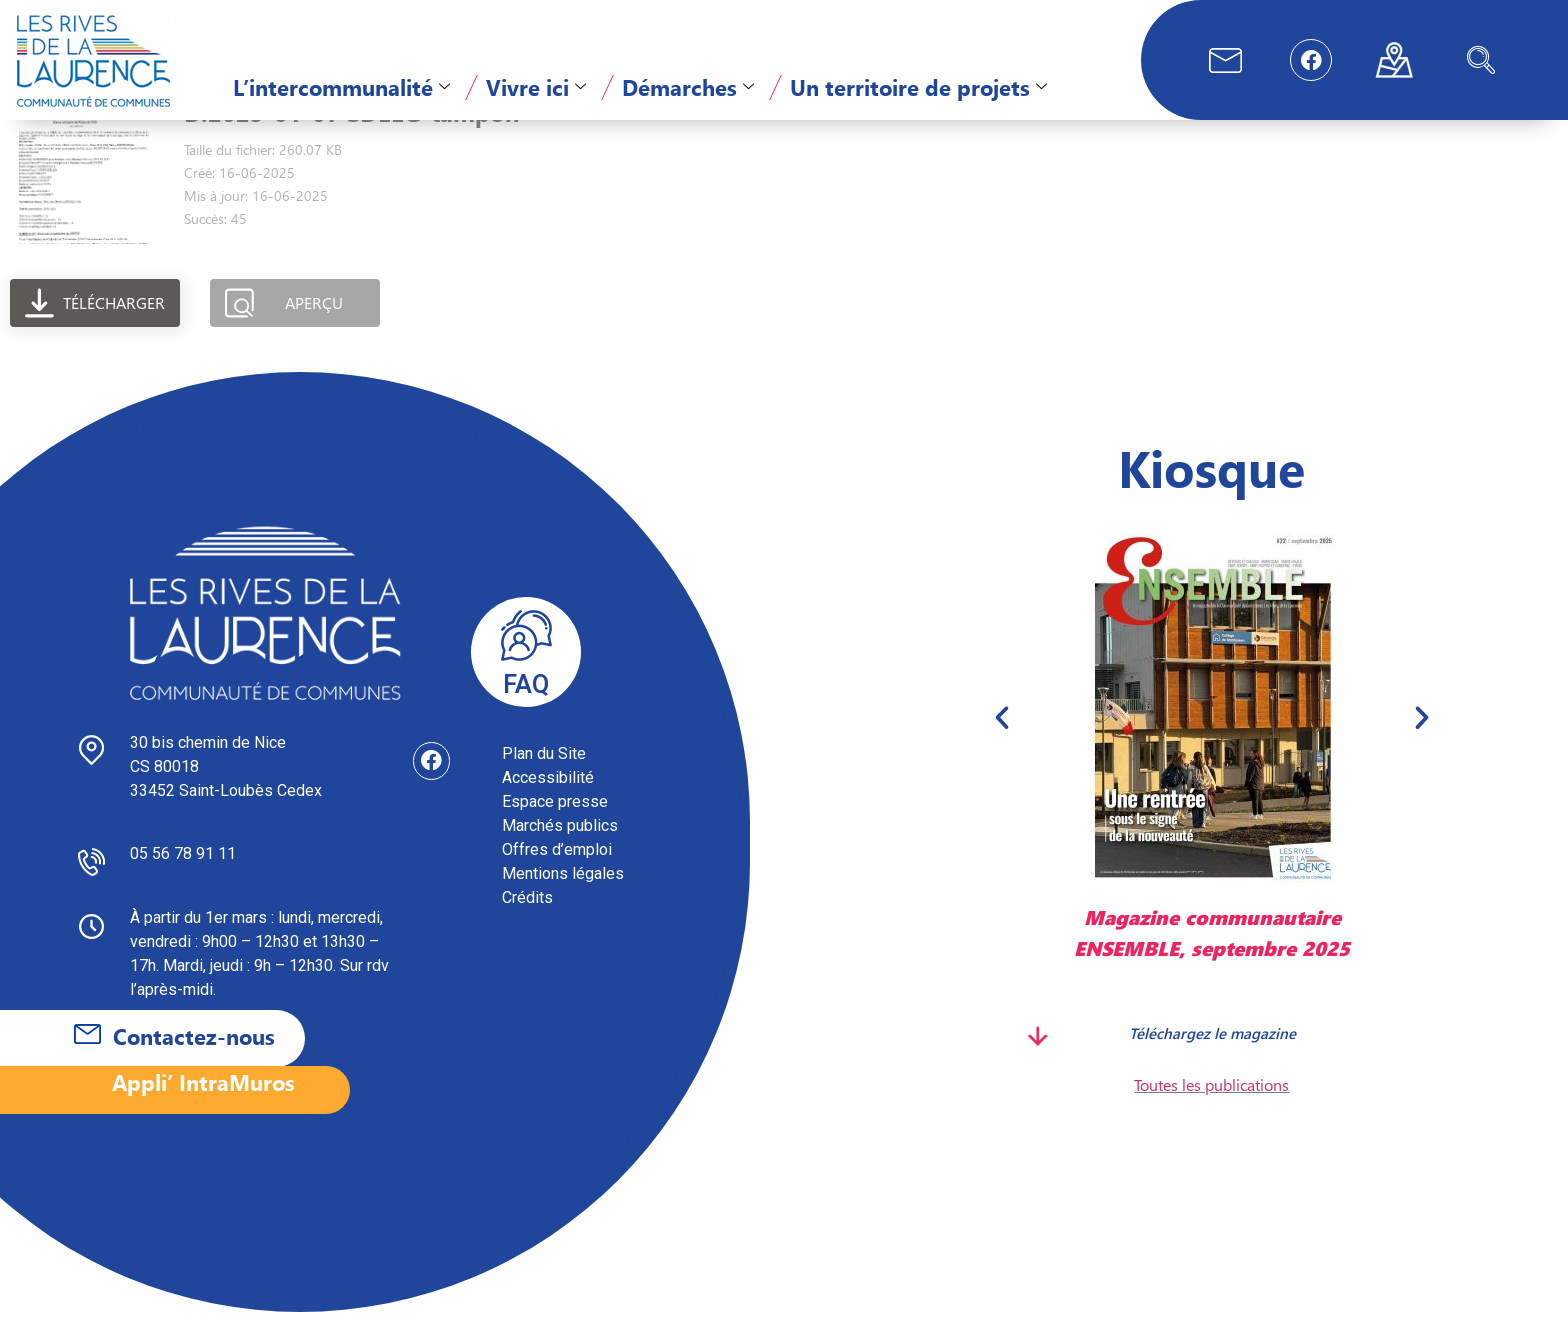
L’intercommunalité (341, 87)
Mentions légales (563, 903)
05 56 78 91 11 (183, 883)
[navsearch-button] (1481, 60)
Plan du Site (544, 783)
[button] (1002, 747)
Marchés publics (560, 855)
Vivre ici (536, 87)
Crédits (527, 927)
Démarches (688, 87)
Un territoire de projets (918, 87)
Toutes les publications (1211, 1114)
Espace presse (555, 831)
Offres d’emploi (557, 879)
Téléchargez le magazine (1211, 1062)
